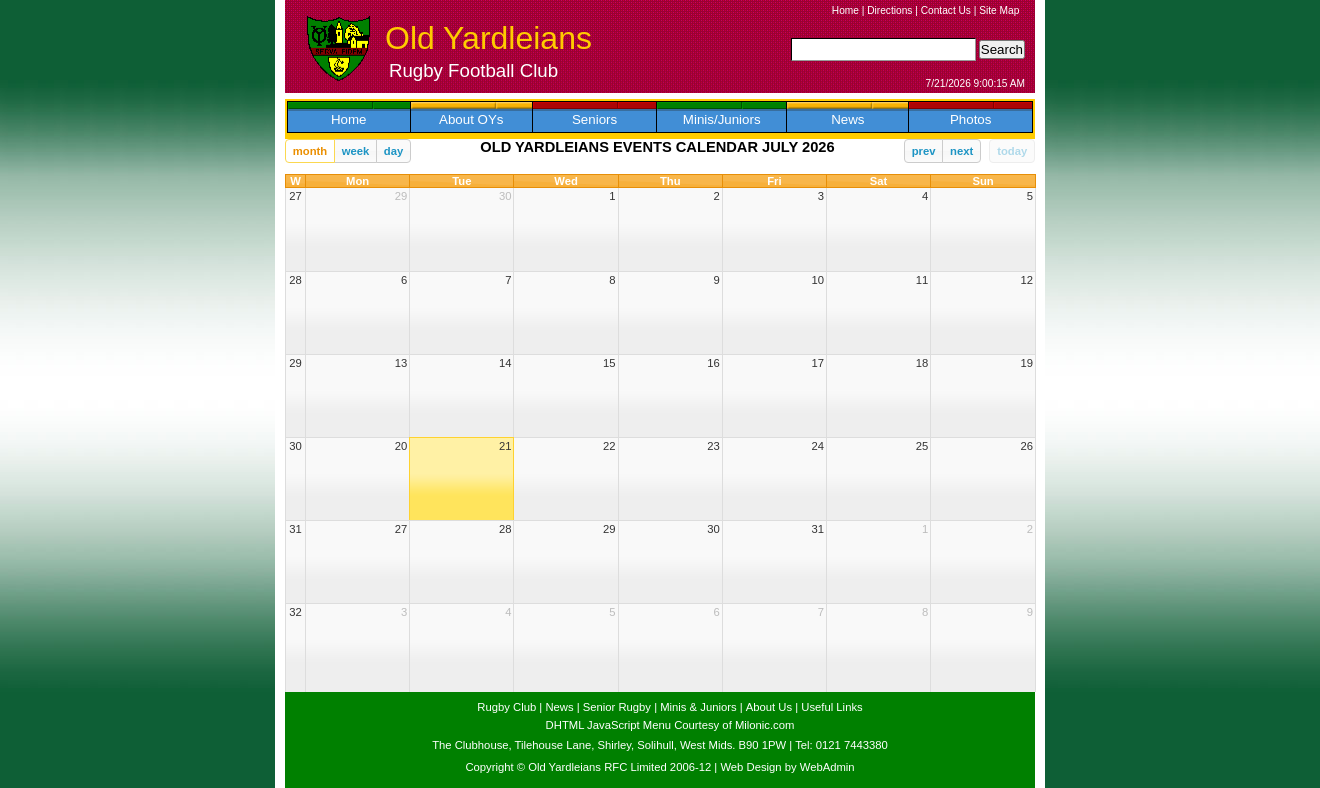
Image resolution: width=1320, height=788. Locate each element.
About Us (769, 707)
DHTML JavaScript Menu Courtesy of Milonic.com (670, 725)
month (310, 151)
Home (845, 10)
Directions (889, 10)
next (961, 151)
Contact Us (946, 10)
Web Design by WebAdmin (787, 767)
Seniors (594, 119)
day (393, 151)
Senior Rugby (617, 707)
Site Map (999, 10)
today (1012, 151)
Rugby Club (506, 707)
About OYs (471, 119)
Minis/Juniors (722, 119)
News (847, 119)
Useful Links (831, 707)
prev (924, 151)
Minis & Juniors (698, 707)
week (356, 151)
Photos (971, 119)
